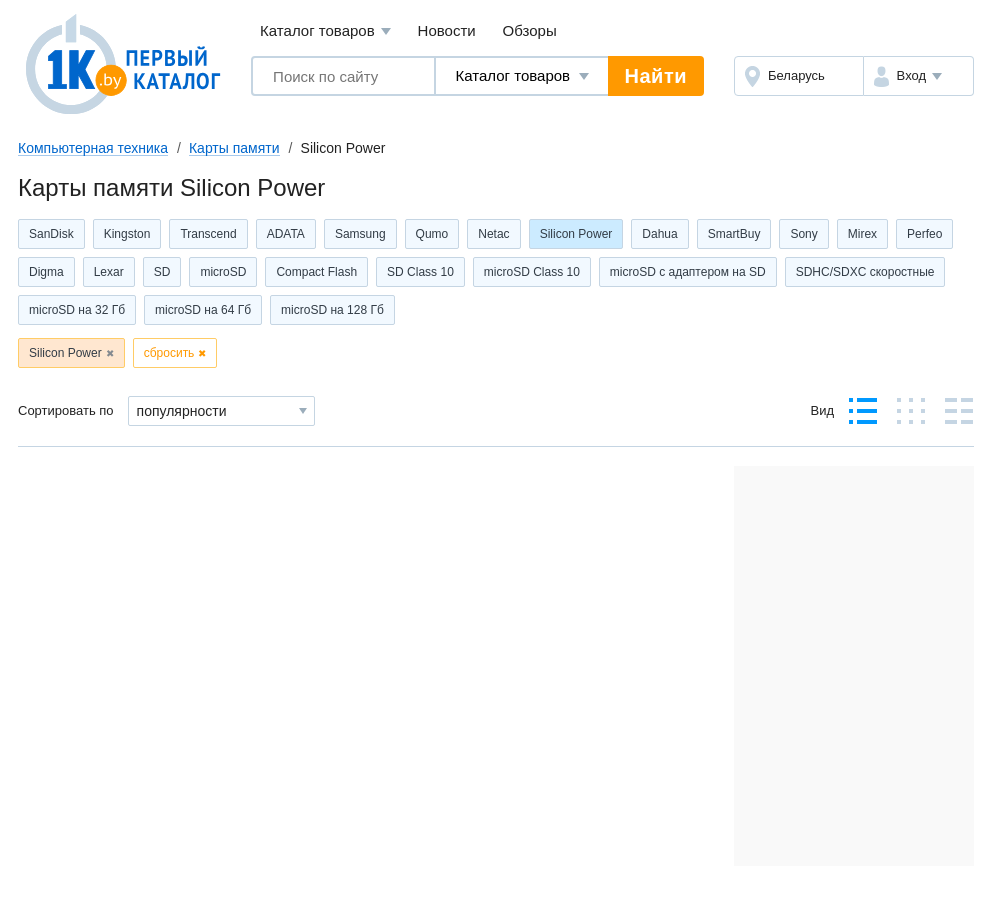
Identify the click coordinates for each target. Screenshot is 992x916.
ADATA (286, 234)
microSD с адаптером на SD (688, 272)
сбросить (169, 353)
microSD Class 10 (532, 272)
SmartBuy (734, 234)
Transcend (208, 234)
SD (162, 272)
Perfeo (924, 234)
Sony (803, 234)
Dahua (659, 234)
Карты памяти (234, 148)
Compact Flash (316, 272)
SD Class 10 (420, 272)
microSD (223, 272)
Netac (493, 234)
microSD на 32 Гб (77, 310)
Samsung (360, 234)
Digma (46, 272)
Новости (447, 30)
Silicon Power (576, 234)
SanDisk (51, 234)
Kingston (127, 234)
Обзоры (530, 30)
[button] (918, 76)
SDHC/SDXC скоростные (865, 272)
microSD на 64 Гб (203, 310)
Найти (656, 76)
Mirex (862, 234)
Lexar (109, 272)
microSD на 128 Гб (332, 310)
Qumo (432, 234)
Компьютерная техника (93, 148)
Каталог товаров (325, 31)
